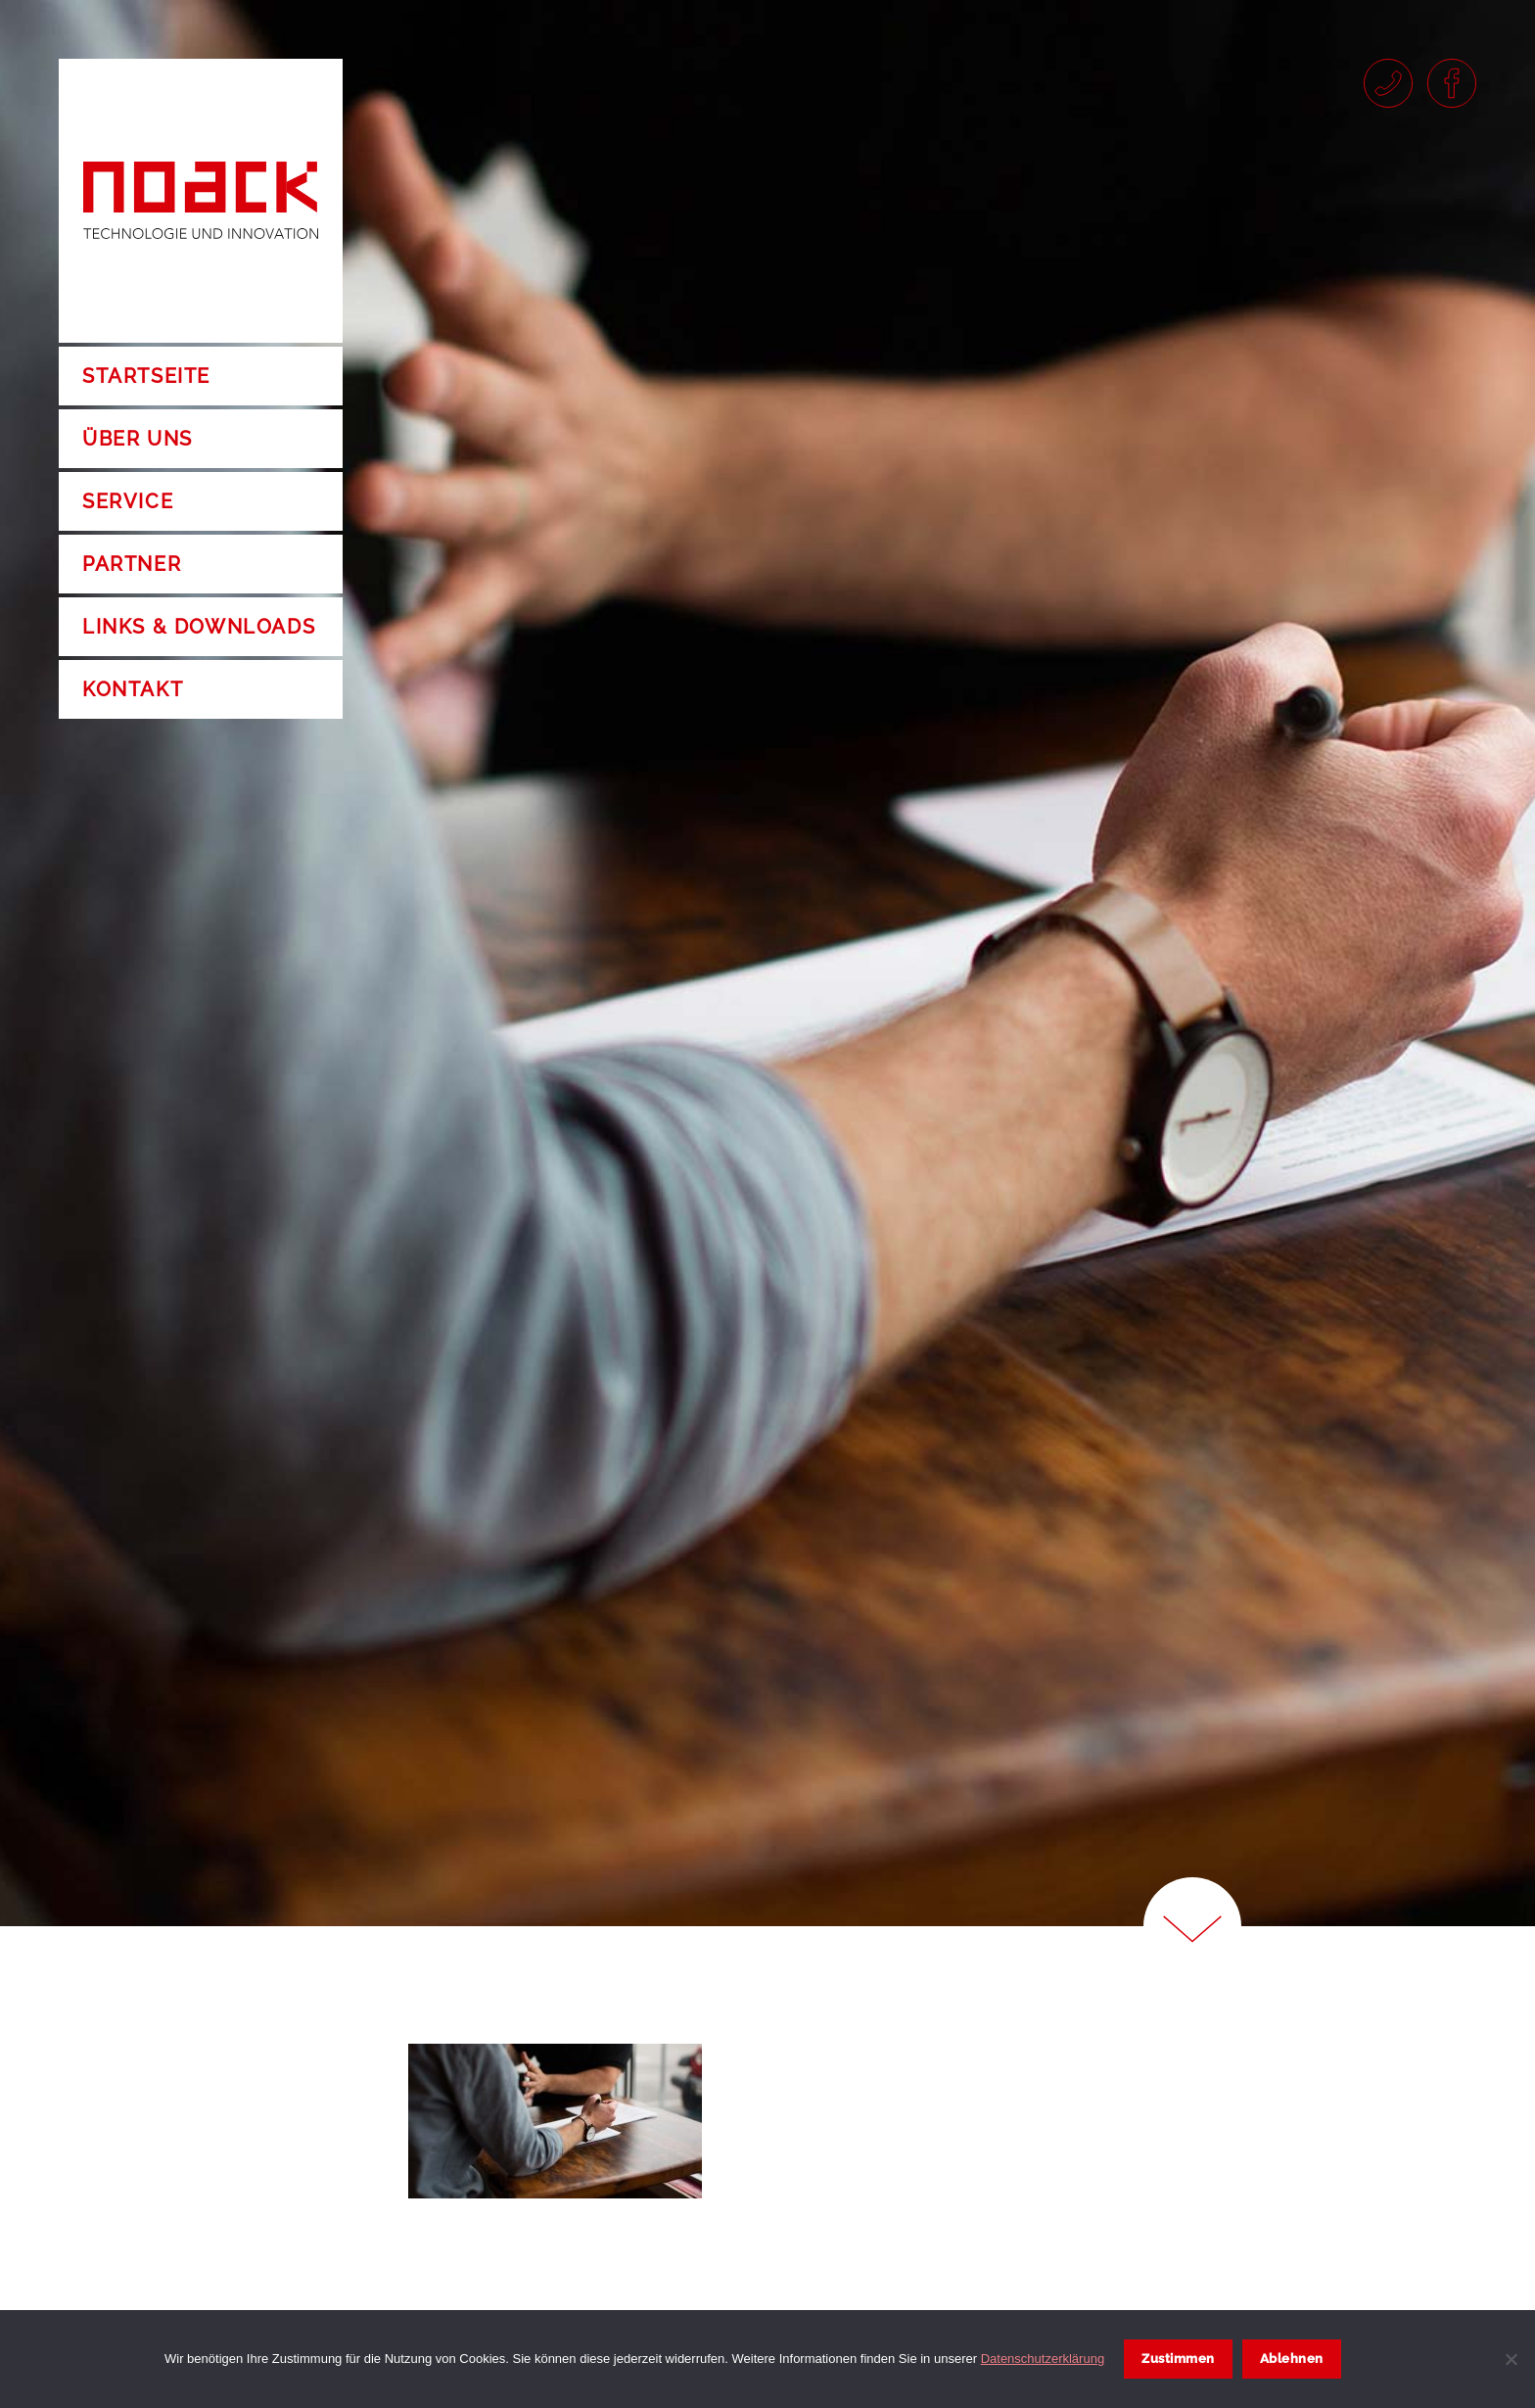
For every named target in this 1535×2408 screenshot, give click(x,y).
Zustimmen (1178, 2358)
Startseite (146, 376)
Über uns (137, 438)
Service (127, 501)
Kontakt (132, 689)
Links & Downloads (198, 626)
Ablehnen (1292, 2358)
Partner (131, 564)
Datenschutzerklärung (1042, 2358)
